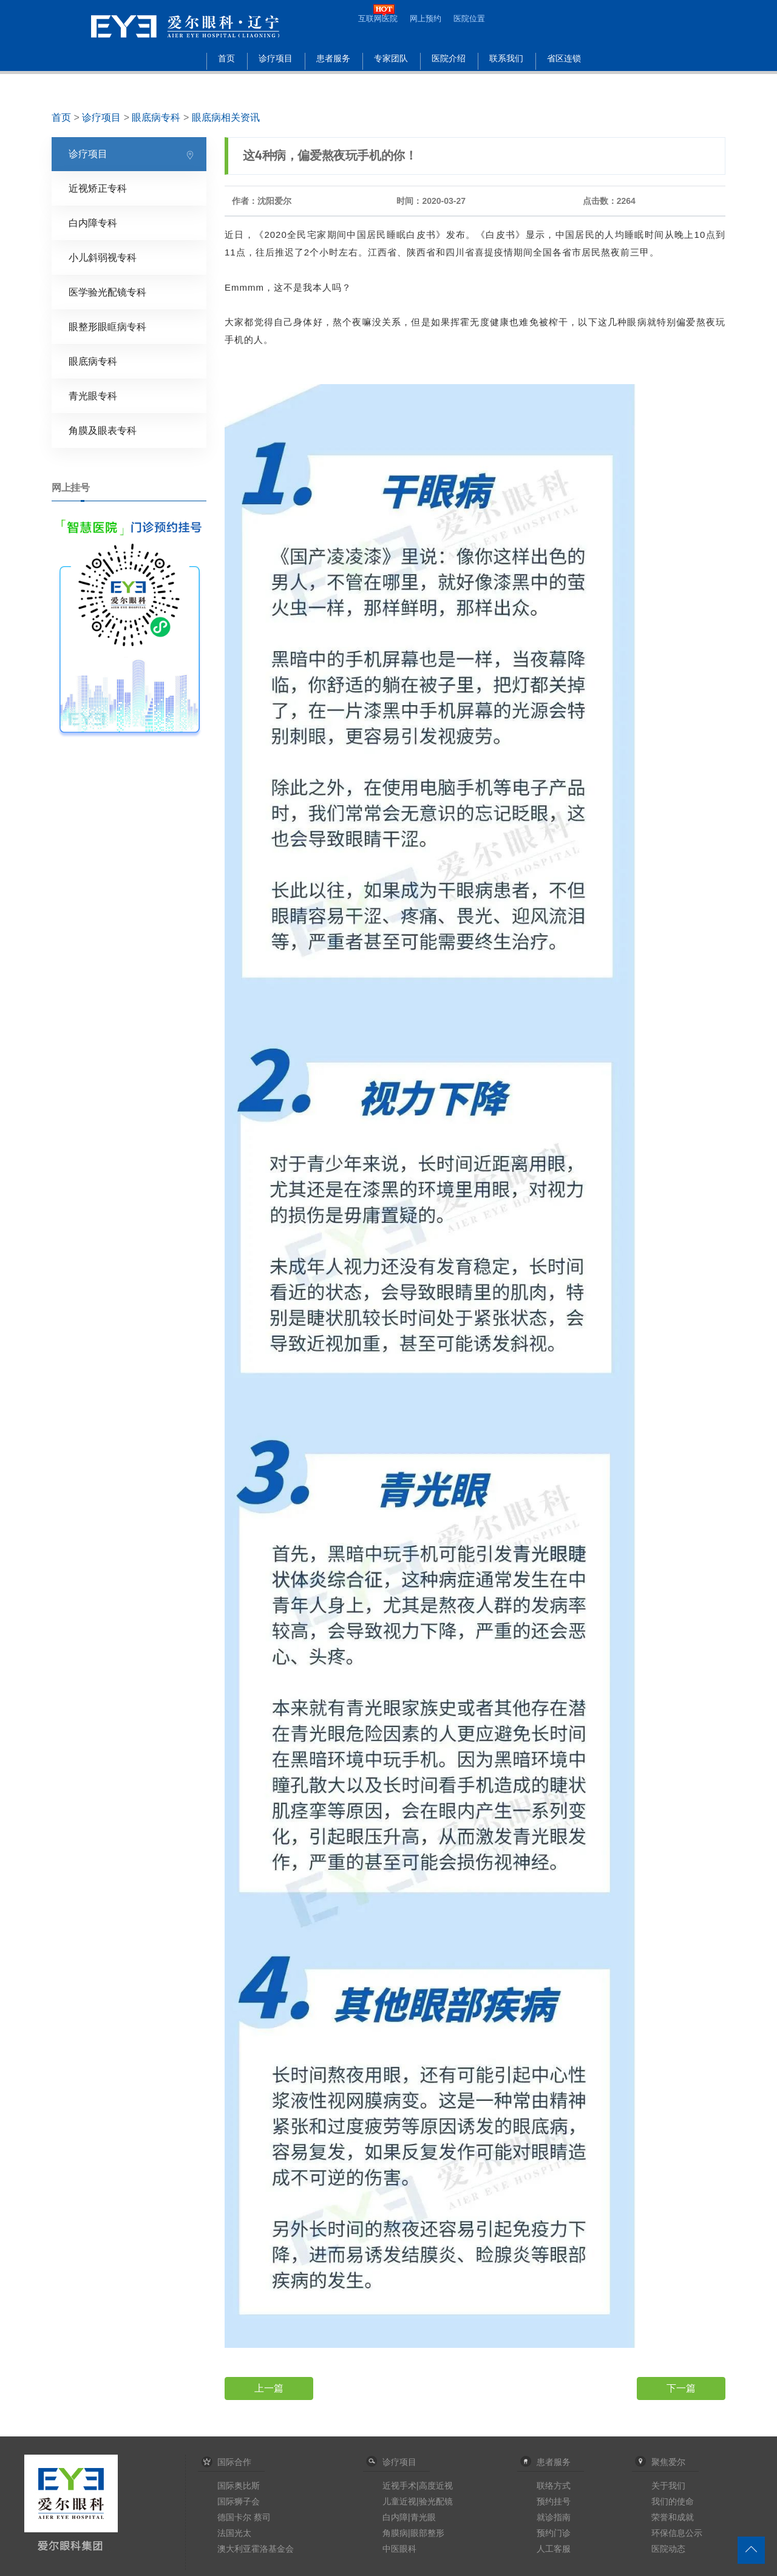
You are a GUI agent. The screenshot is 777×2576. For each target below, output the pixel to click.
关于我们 (668, 2485)
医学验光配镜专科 (107, 292)
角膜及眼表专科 (103, 430)
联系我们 (506, 58)
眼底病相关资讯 (226, 117)
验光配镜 (436, 2501)
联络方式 (554, 2485)
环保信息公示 (676, 2533)
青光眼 (423, 2517)
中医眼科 (399, 2549)
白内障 (395, 2517)
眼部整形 (427, 2533)
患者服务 (333, 58)
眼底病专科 (156, 117)
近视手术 (399, 2485)
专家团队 (391, 58)
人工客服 (554, 2549)
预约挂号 (554, 2501)
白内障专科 (93, 223)
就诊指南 (554, 2517)
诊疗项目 (276, 58)
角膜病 (395, 2533)
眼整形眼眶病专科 (107, 327)
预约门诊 (554, 2533)
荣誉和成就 (672, 2517)
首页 (226, 58)
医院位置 (469, 18)
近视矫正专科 (98, 188)
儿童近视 (399, 2501)
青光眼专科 (93, 396)
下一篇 (681, 2388)
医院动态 (668, 2549)
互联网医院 (378, 18)
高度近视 (436, 2485)
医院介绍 (449, 58)
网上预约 (425, 18)
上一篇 (268, 2388)
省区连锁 (564, 58)
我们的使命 (672, 2501)
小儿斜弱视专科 (103, 257)
